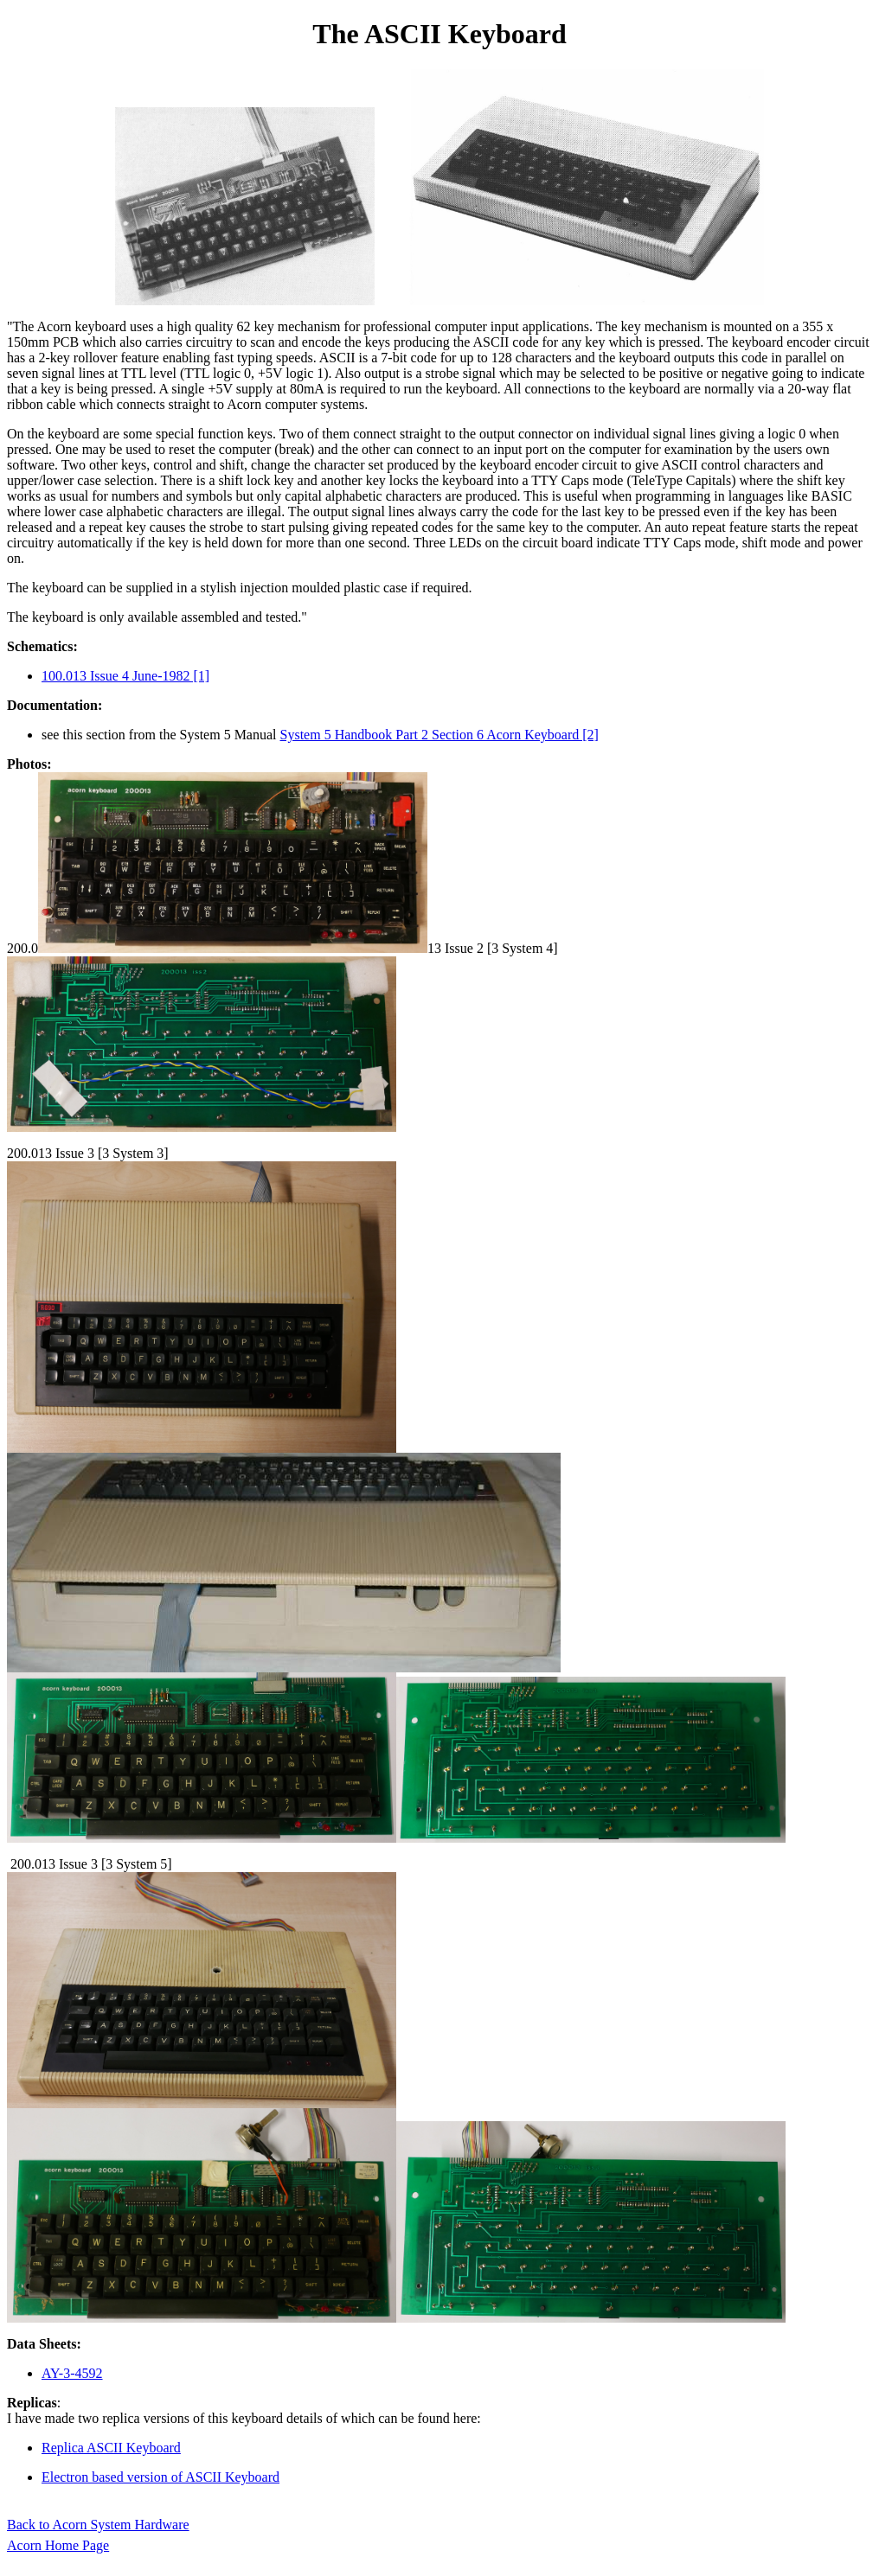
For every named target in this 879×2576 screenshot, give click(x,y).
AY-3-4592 (72, 2373)
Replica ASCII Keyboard (111, 2447)
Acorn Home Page (58, 2545)
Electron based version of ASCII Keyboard (160, 2477)
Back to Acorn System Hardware (98, 2524)
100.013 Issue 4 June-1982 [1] (125, 675)
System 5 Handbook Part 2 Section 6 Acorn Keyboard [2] (439, 734)
